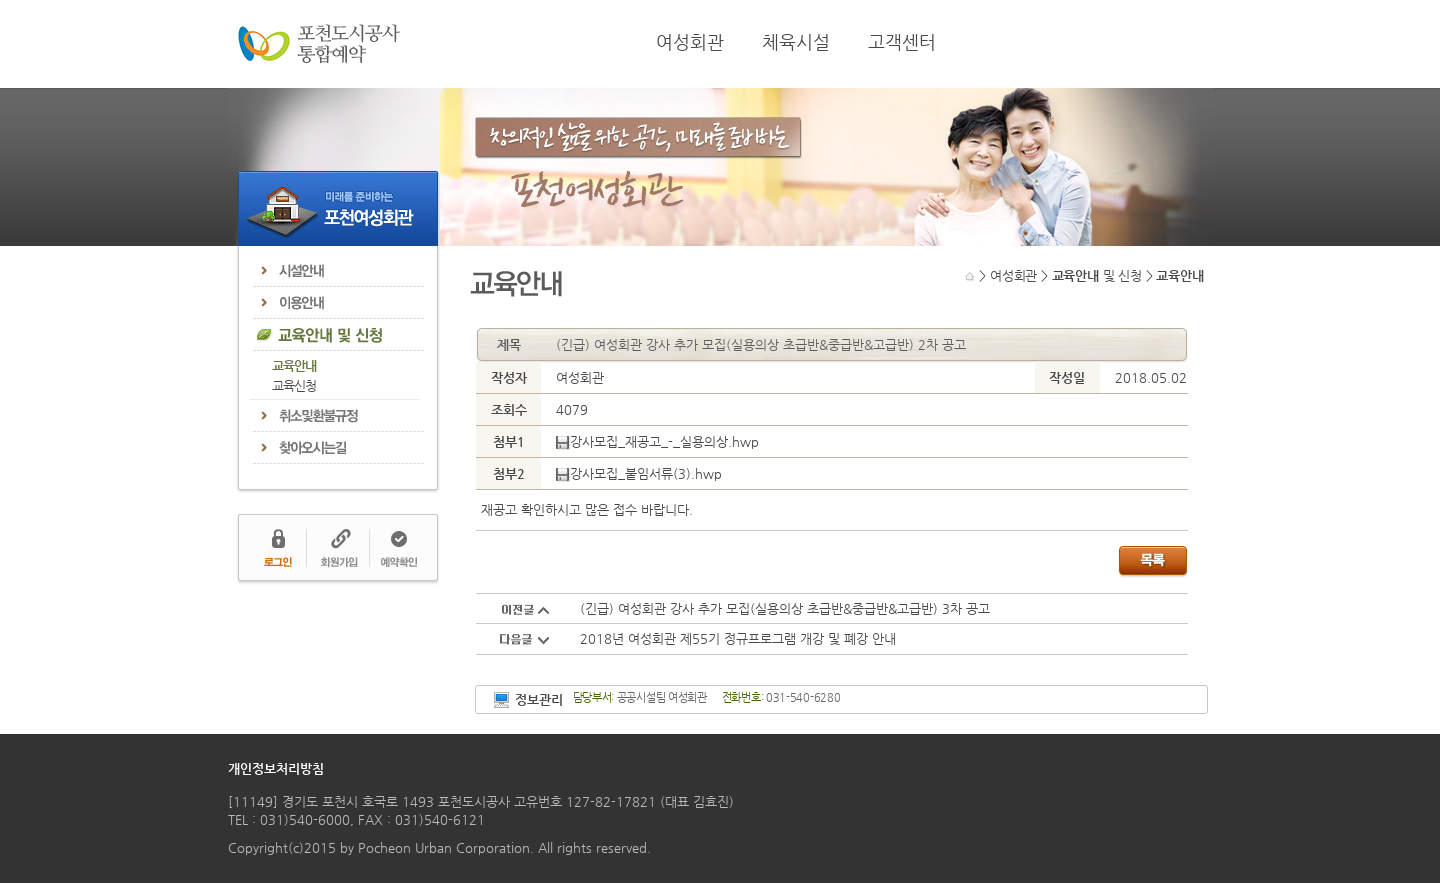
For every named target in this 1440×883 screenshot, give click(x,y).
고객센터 (902, 42)
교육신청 (294, 385)
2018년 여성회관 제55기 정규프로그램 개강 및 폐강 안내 (738, 638)
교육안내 (294, 365)
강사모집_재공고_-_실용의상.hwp (657, 441)
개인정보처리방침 (276, 768)
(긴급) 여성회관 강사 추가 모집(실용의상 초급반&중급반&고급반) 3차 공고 (785, 608)
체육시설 (796, 42)
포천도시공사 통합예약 (319, 44)
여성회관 (690, 42)
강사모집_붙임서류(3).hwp (639, 473)
